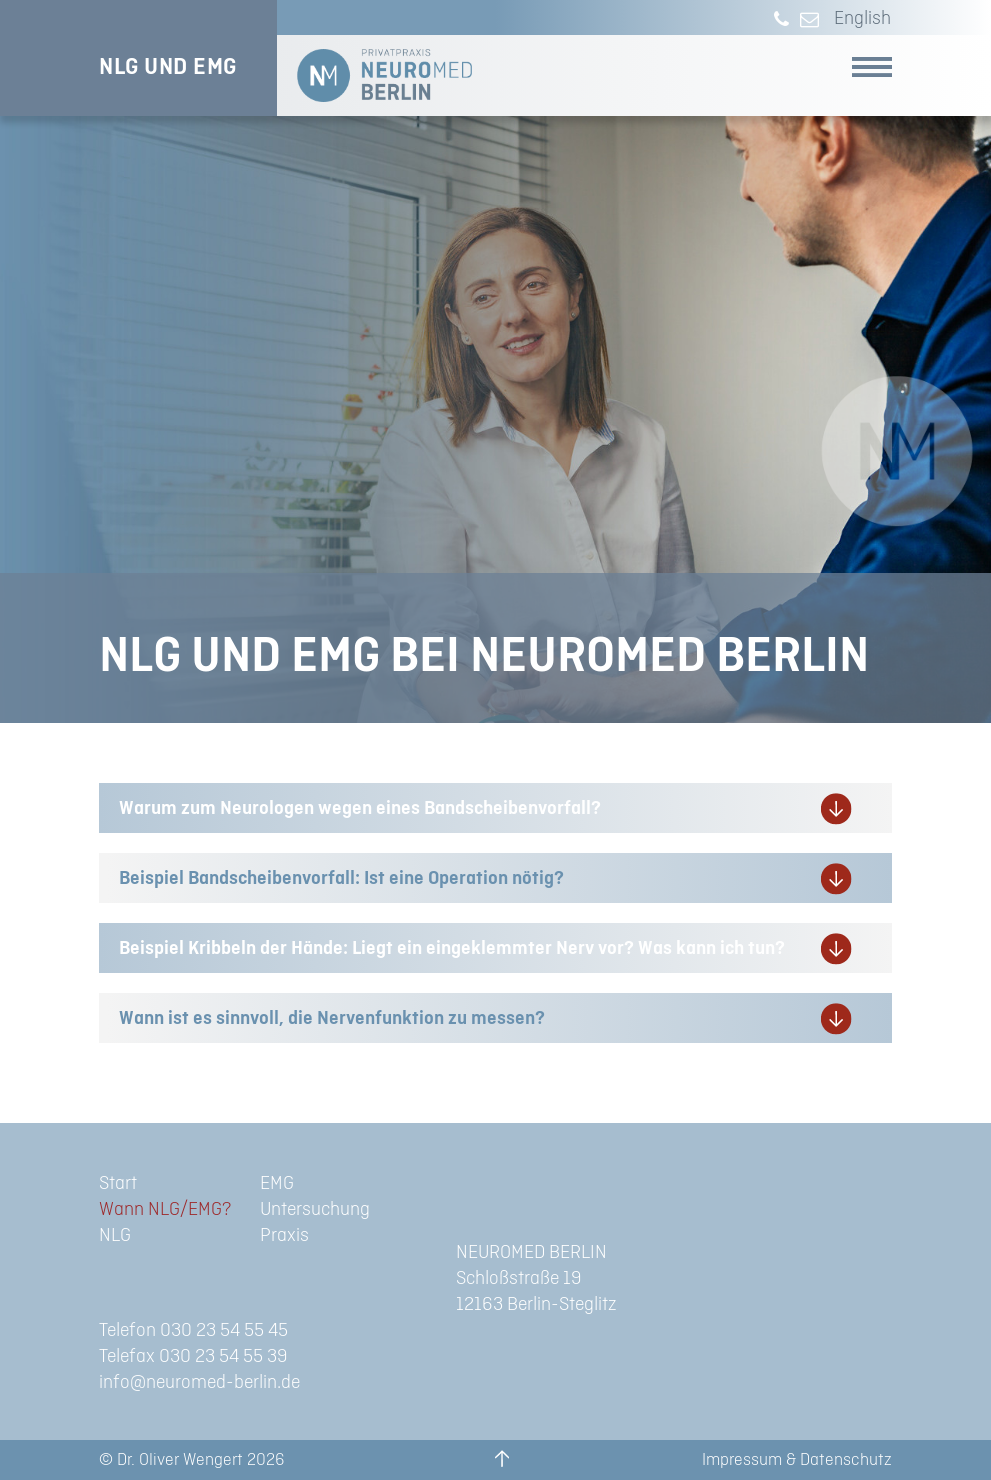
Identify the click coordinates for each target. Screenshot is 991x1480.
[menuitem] (857, 19)
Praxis (284, 1235)
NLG (115, 1235)
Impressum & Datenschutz (797, 1460)
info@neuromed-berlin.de (199, 1382)
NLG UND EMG (168, 67)
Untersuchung (315, 1209)
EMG (277, 1183)
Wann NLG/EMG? (165, 1209)
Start (118, 1183)
